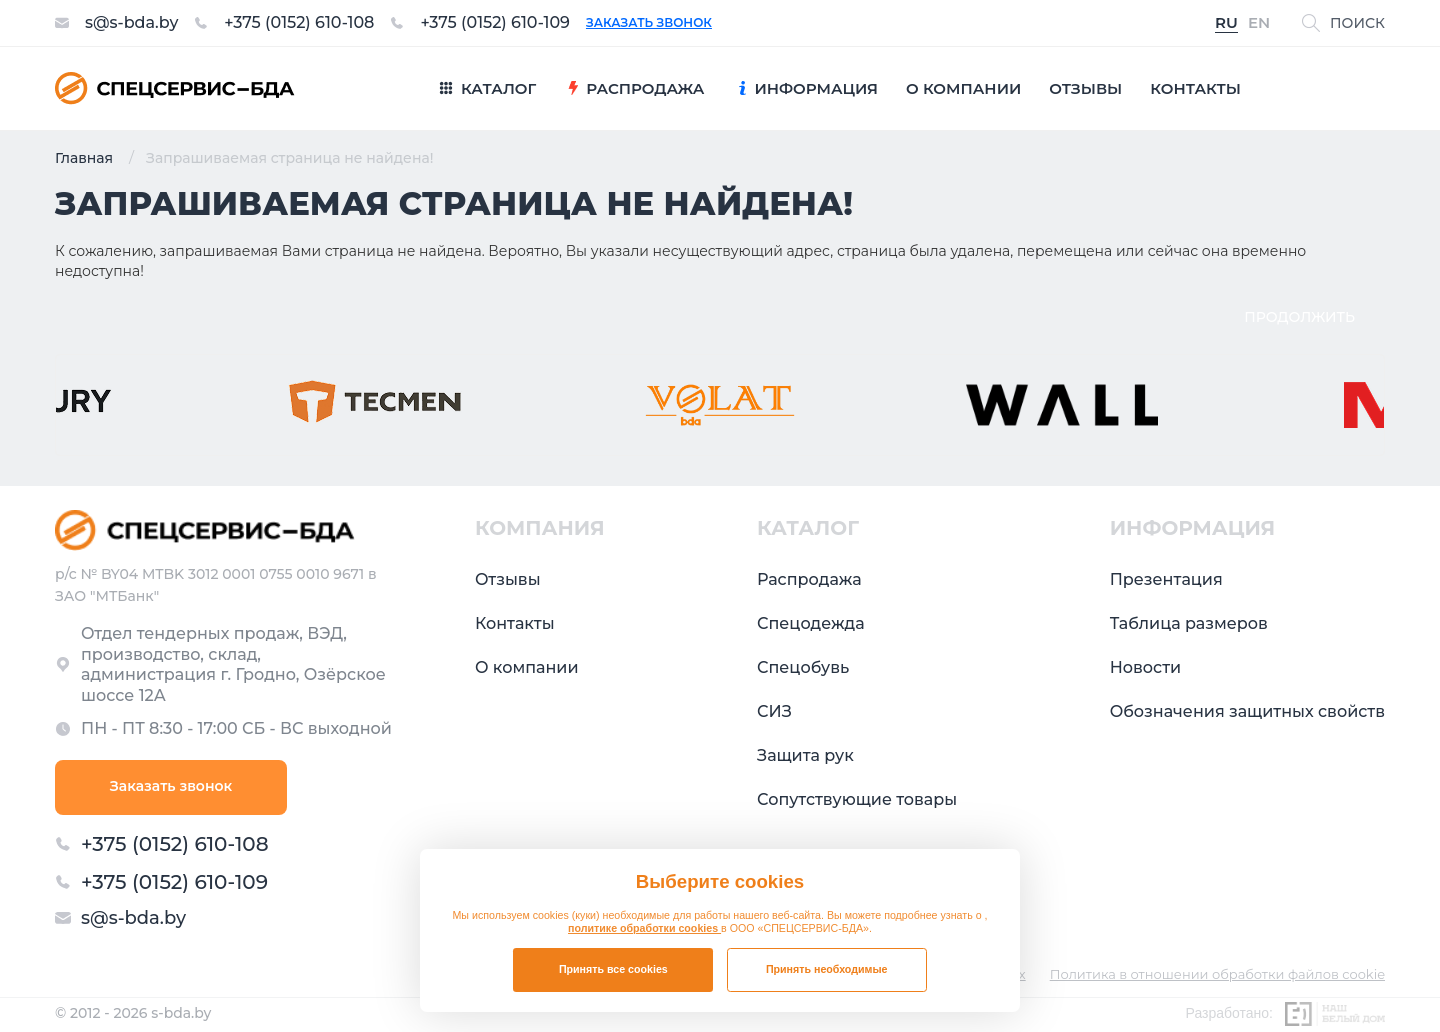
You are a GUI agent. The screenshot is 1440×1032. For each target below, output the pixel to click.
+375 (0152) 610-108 (299, 23)
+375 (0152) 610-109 (495, 23)
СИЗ (774, 711)
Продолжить (1299, 317)
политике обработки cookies (644, 928)
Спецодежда (811, 623)
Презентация (1166, 579)
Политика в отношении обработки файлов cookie (1217, 974)
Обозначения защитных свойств (1247, 711)
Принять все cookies (613, 969)
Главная (84, 158)
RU (1226, 23)
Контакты (515, 623)
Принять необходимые (827, 969)
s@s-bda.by (131, 23)
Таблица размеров (1189, 623)
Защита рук (805, 755)
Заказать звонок (649, 23)
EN (1259, 23)
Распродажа (809, 579)
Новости (1145, 667)
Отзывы (508, 579)
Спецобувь (803, 667)
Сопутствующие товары (857, 799)
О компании (527, 667)
